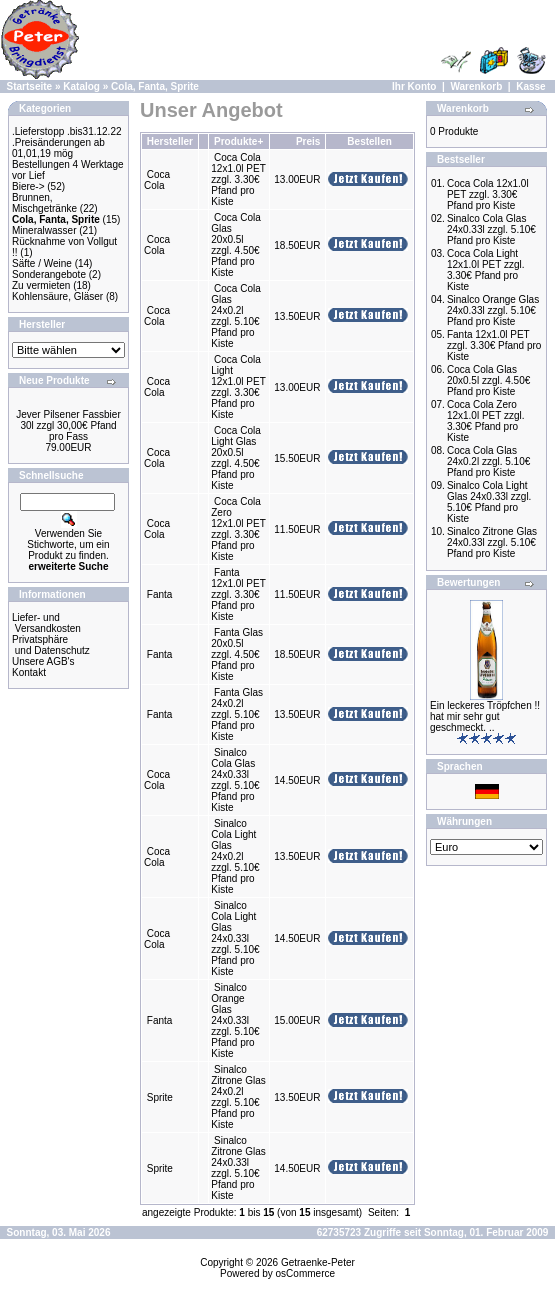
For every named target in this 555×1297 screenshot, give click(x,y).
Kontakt (29, 672)
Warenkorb (476, 86)
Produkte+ (238, 141)
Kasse (530, 86)
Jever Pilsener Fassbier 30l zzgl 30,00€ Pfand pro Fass (68, 425)
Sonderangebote (49, 274)
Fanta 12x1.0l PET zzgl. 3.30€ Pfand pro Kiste (238, 594)
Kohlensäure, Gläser (57, 296)
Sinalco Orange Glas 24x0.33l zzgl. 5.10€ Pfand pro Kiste (235, 1020)
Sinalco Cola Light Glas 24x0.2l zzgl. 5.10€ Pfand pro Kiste (235, 856)
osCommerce (305, 1273)
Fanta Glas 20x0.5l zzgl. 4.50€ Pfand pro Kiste (237, 654)
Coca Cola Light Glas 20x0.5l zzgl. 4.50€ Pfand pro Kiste (235, 458)
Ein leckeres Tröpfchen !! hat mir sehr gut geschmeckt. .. (485, 716)
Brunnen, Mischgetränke (44, 203)
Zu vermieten (41, 285)
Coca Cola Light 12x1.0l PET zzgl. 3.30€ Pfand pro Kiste (238, 387)
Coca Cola (157, 180)
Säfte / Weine (42, 263)
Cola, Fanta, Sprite (155, 86)
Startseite (30, 86)
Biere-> (28, 186)
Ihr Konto (414, 86)
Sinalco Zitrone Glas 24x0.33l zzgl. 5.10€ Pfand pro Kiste (238, 1168)
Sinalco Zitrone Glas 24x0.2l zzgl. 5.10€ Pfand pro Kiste (238, 1097)
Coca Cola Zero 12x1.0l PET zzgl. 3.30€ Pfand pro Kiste (238, 529)
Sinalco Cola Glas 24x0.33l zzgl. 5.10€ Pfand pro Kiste (235, 780)
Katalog (81, 86)
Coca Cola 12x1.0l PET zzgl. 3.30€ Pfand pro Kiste (238, 179)
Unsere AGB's (43, 661)
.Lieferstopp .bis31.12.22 (67, 131)
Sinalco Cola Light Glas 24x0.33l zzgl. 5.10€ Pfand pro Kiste (235, 938)
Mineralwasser (44, 230)
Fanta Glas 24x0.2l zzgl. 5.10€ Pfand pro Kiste (237, 714)
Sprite (160, 1097)
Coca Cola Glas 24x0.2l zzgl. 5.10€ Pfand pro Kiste (235, 316)
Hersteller (170, 141)
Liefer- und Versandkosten (46, 623)
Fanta (160, 594)
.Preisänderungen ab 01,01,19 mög (58, 148)
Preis (308, 141)
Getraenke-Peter (318, 1262)
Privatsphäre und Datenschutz (51, 645)
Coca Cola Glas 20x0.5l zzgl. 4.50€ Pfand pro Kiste (235, 245)
